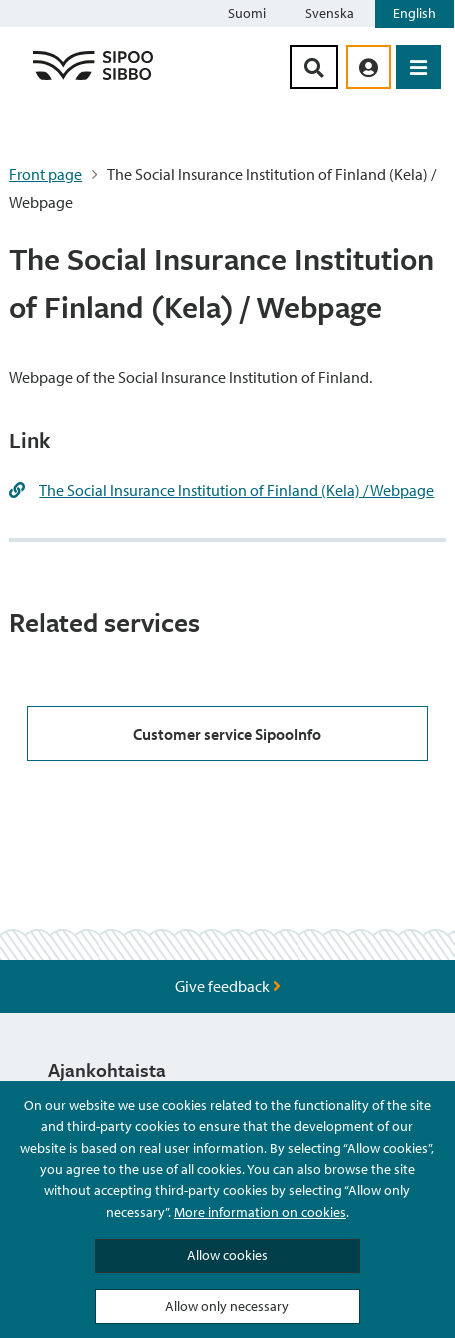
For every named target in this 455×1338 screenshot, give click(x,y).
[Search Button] (314, 67)
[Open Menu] (418, 67)
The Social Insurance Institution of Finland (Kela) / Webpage (236, 490)
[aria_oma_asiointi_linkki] (368, 67)
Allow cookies (227, 1255)
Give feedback (228, 986)
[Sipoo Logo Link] (93, 79)
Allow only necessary (227, 1306)
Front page (45, 174)
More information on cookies (260, 1212)
